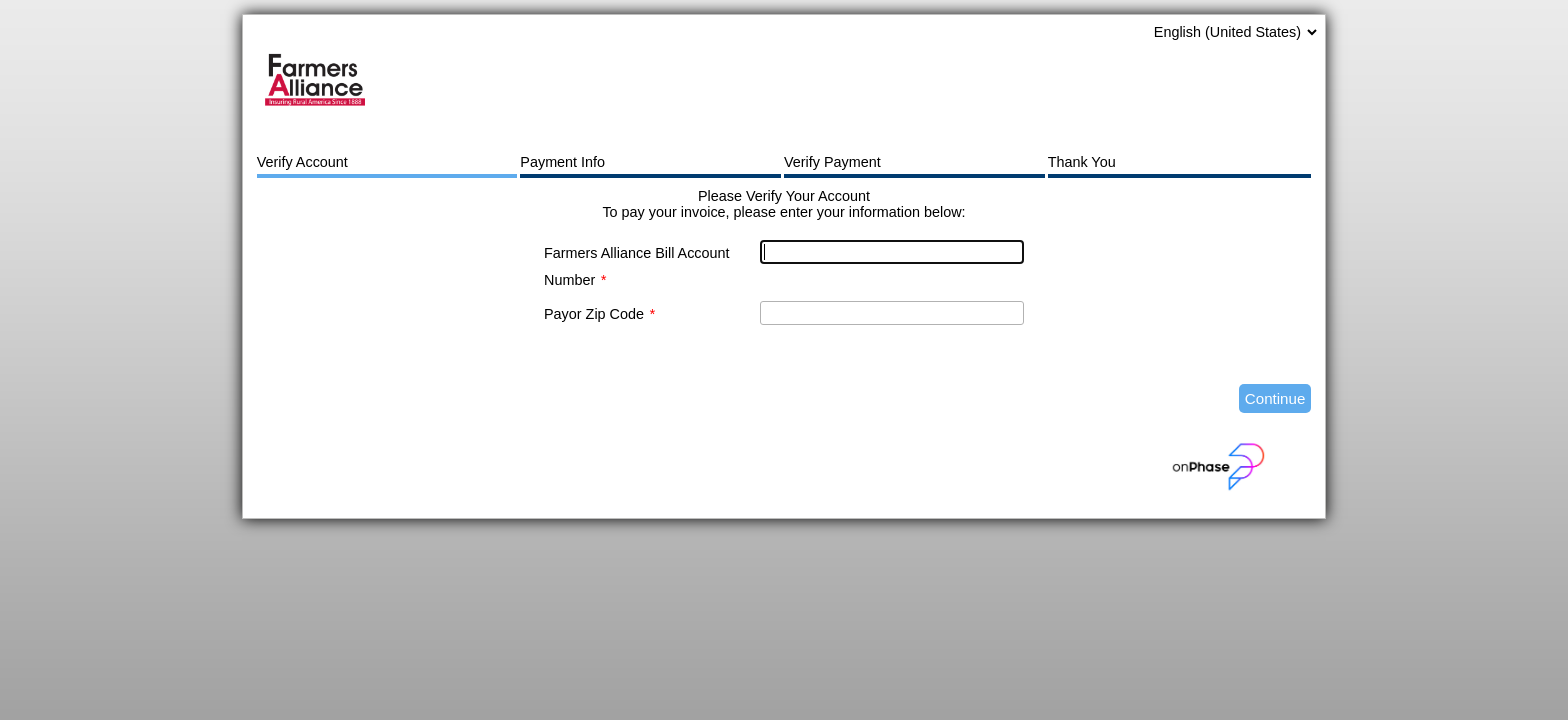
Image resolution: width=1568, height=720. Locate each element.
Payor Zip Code (599, 314)
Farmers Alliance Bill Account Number (637, 266)
